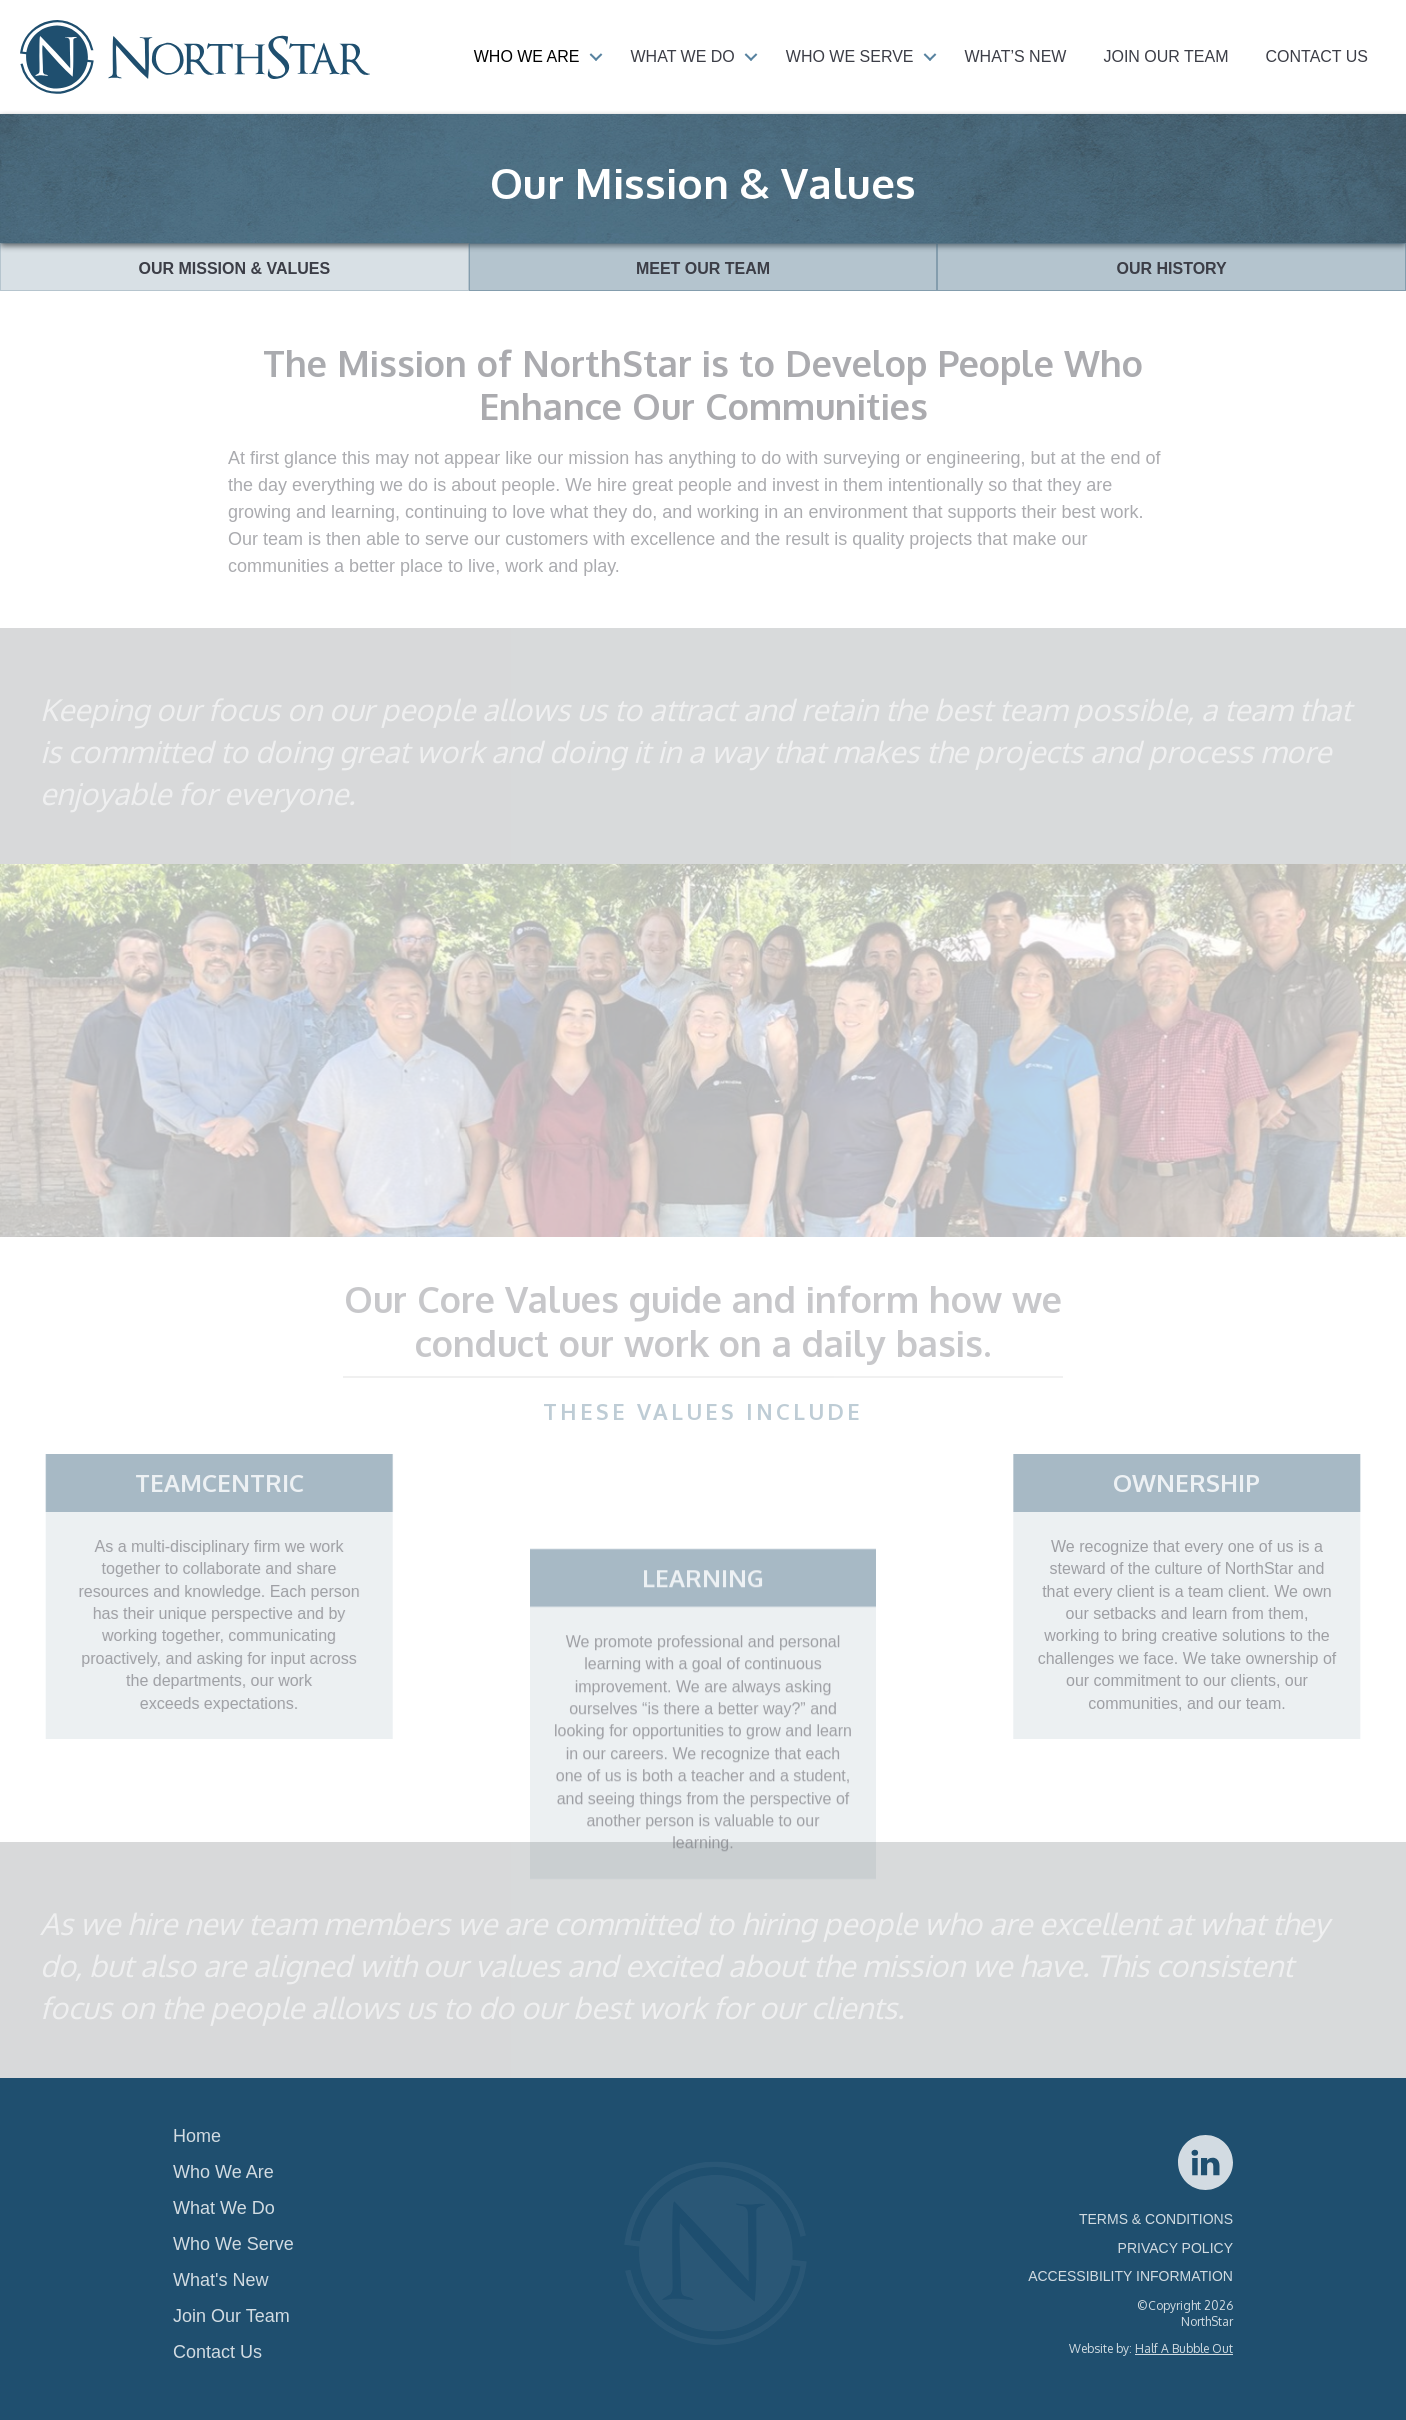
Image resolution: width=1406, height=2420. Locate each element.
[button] (596, 57)
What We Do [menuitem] (683, 56)
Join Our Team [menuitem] (1165, 56)
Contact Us (217, 2352)
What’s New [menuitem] (1016, 56)
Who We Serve (233, 2244)
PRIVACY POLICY (1175, 2248)
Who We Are (223, 2172)
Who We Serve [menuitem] (850, 56)
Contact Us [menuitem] (1316, 56)
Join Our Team (231, 2316)
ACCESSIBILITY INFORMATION (1130, 2276)
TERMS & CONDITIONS (1156, 2219)
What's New (220, 2280)
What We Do (224, 2208)
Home (197, 2136)
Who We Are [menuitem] (527, 56)
